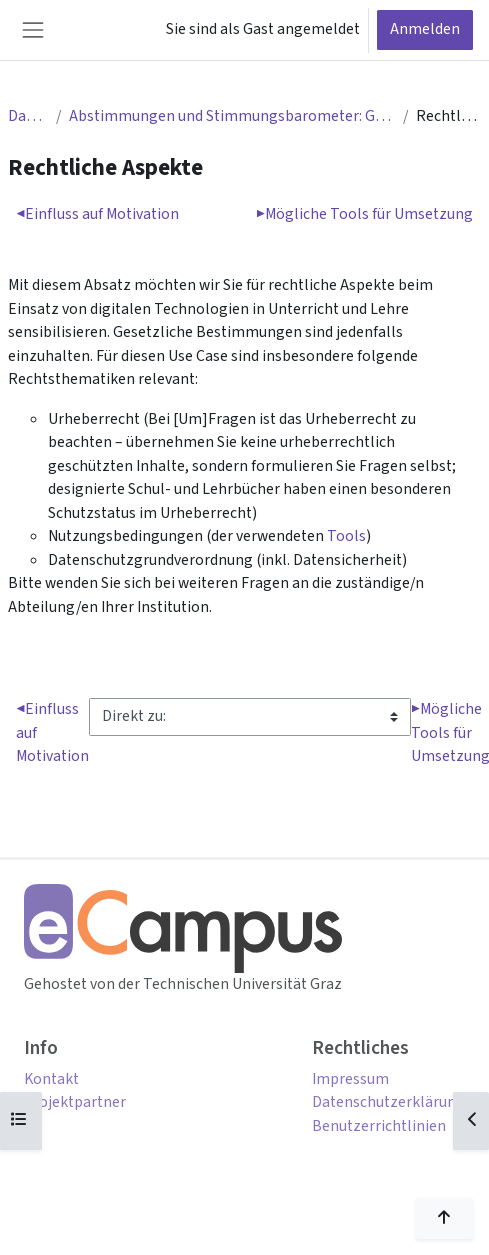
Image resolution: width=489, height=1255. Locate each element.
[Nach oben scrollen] (444, 1218)
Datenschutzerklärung (388, 1102)
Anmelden (425, 29)
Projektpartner (75, 1102)
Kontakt (51, 1079)
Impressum (350, 1079)
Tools (346, 536)
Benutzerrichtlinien (379, 1126)
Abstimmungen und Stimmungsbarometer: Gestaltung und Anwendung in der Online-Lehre (232, 116)
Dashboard (28, 116)
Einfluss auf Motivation (97, 214)
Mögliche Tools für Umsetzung (364, 214)
